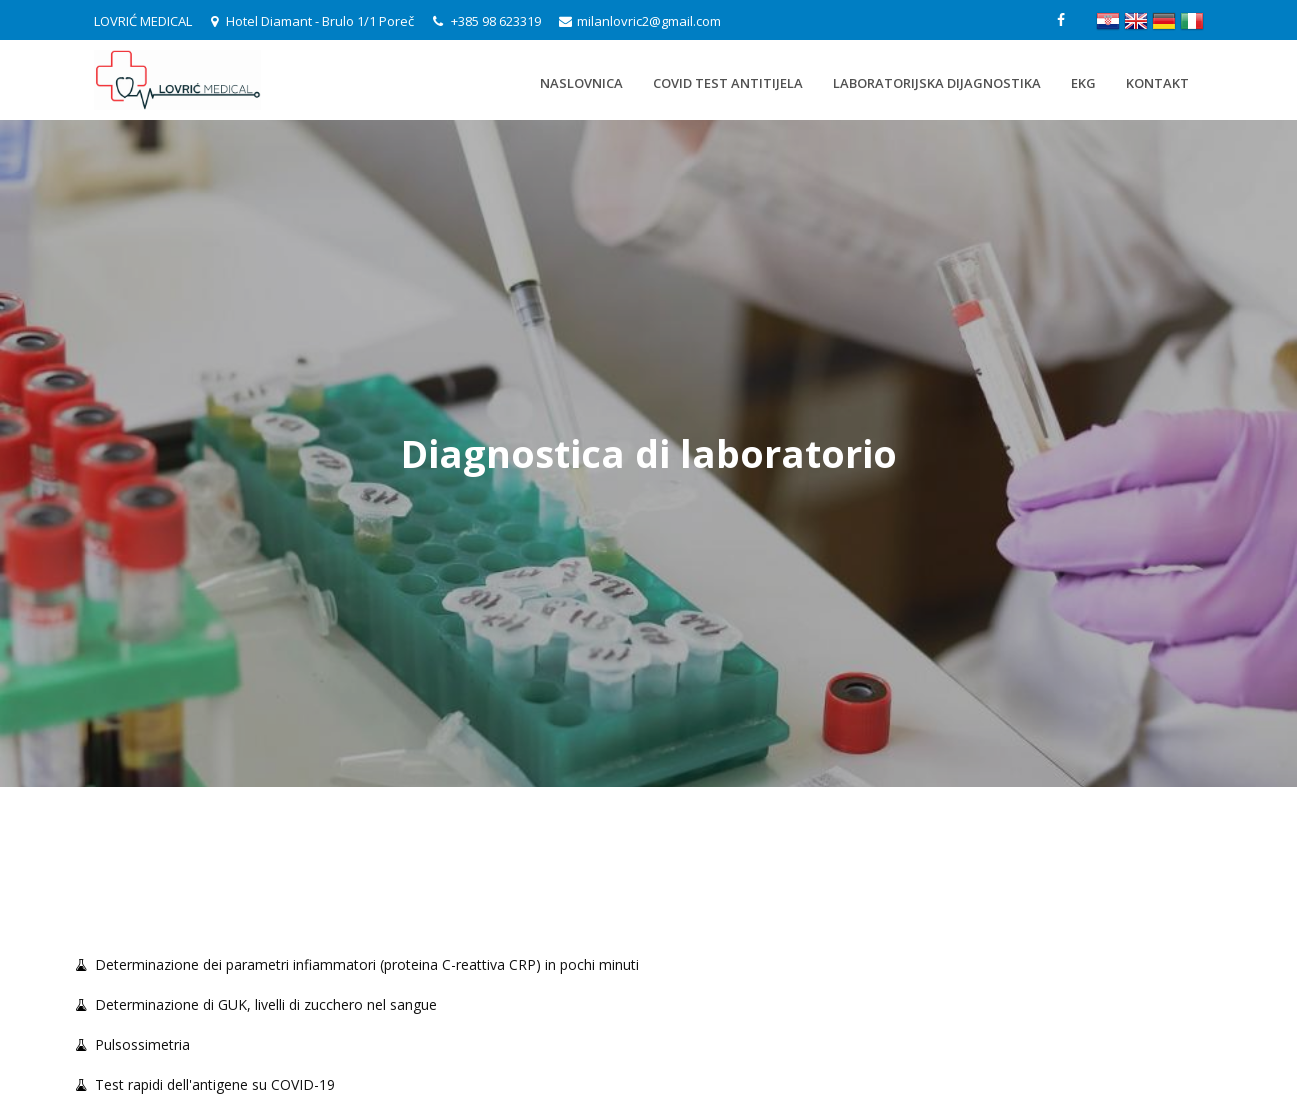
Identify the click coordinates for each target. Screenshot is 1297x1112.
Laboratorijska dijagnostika (937, 83)
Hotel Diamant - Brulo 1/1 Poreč (312, 21)
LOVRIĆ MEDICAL (143, 21)
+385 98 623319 (488, 21)
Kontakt (1157, 83)
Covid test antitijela (728, 83)
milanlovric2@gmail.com (640, 21)
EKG (1083, 83)
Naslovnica (581, 83)
